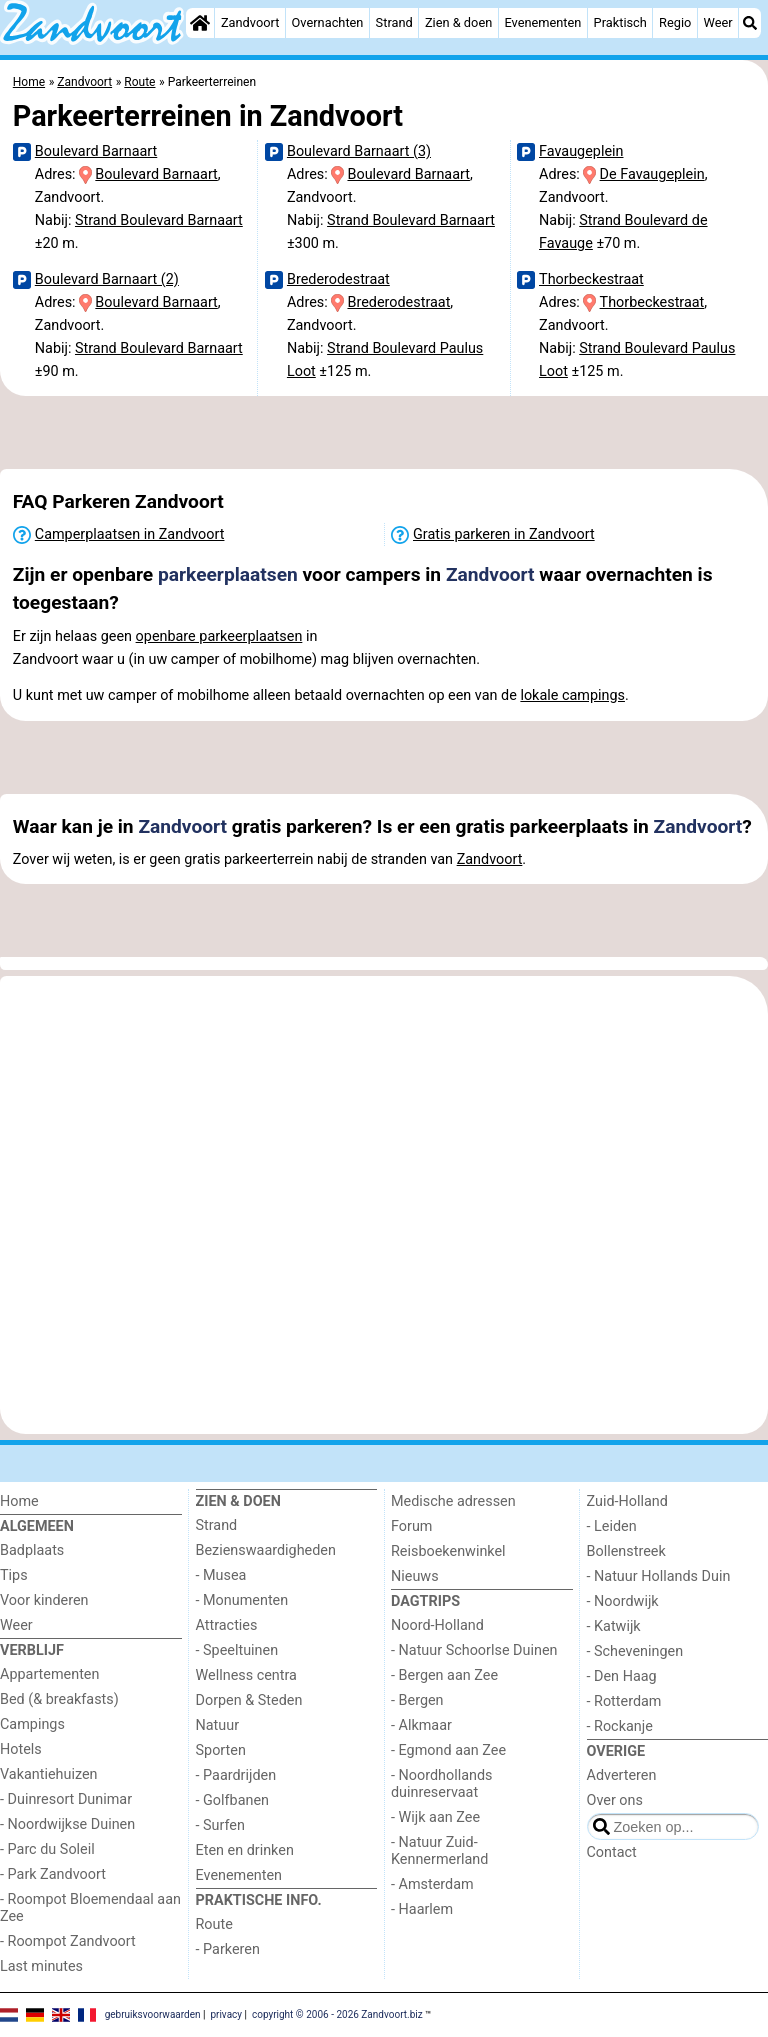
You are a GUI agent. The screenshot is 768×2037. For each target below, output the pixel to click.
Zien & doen (458, 22)
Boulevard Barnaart (96, 151)
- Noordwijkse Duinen (67, 1824)
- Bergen (417, 1700)
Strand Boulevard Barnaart (159, 220)
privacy (226, 2013)
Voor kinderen (44, 1600)
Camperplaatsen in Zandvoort (130, 534)
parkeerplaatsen (228, 574)
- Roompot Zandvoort (68, 1941)
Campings (32, 1724)
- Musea (221, 1575)
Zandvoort (250, 22)
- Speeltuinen (237, 1650)
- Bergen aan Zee (444, 1675)
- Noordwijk (623, 1601)
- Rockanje (620, 1726)
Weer (718, 22)
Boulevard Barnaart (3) (359, 151)
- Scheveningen (635, 1651)
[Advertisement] (384, 432)
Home (19, 1501)
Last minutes (41, 1966)
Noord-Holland (437, 1625)
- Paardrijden (236, 1775)
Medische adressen (453, 1501)
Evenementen (542, 22)
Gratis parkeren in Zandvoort (504, 534)
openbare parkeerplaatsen (219, 636)
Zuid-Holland (627, 1501)
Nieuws (415, 1576)
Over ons (615, 1800)
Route (214, 1924)
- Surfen (220, 1825)
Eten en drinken (245, 1850)
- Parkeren (228, 1949)
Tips (14, 1575)
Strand (394, 22)
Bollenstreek (626, 1551)
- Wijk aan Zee (435, 1817)
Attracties (227, 1625)
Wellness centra (246, 1675)
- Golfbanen (233, 1800)
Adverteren (622, 1775)
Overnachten (328, 22)
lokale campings (572, 695)
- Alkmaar (421, 1725)
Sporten (221, 1750)
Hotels (21, 1749)
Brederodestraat (338, 279)
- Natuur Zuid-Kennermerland (439, 1851)
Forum (411, 1526)
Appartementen (49, 1674)
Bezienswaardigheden (266, 1550)
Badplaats (32, 1550)
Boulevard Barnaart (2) (107, 279)
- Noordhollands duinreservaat (442, 1784)
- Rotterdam (624, 1701)
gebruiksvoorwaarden (153, 2013)
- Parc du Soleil (47, 1849)
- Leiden (612, 1526)
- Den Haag (622, 1676)
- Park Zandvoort (53, 1874)
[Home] (200, 23)
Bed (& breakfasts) (59, 1699)
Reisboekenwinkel (448, 1551)
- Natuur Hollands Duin (659, 1576)
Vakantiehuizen (49, 1774)
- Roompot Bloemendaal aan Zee (90, 1908)
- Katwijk (614, 1626)
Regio (675, 22)
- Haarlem (422, 1909)
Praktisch (620, 22)
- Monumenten (242, 1600)
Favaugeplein (581, 151)
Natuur (218, 1725)
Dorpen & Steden (249, 1700)
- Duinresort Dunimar (66, 1799)
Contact (612, 1852)
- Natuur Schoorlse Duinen (474, 1650)
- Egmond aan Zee (448, 1750)
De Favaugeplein (652, 174)
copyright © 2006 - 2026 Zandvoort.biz (337, 2013)
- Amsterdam (432, 1884)
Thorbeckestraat (591, 279)
